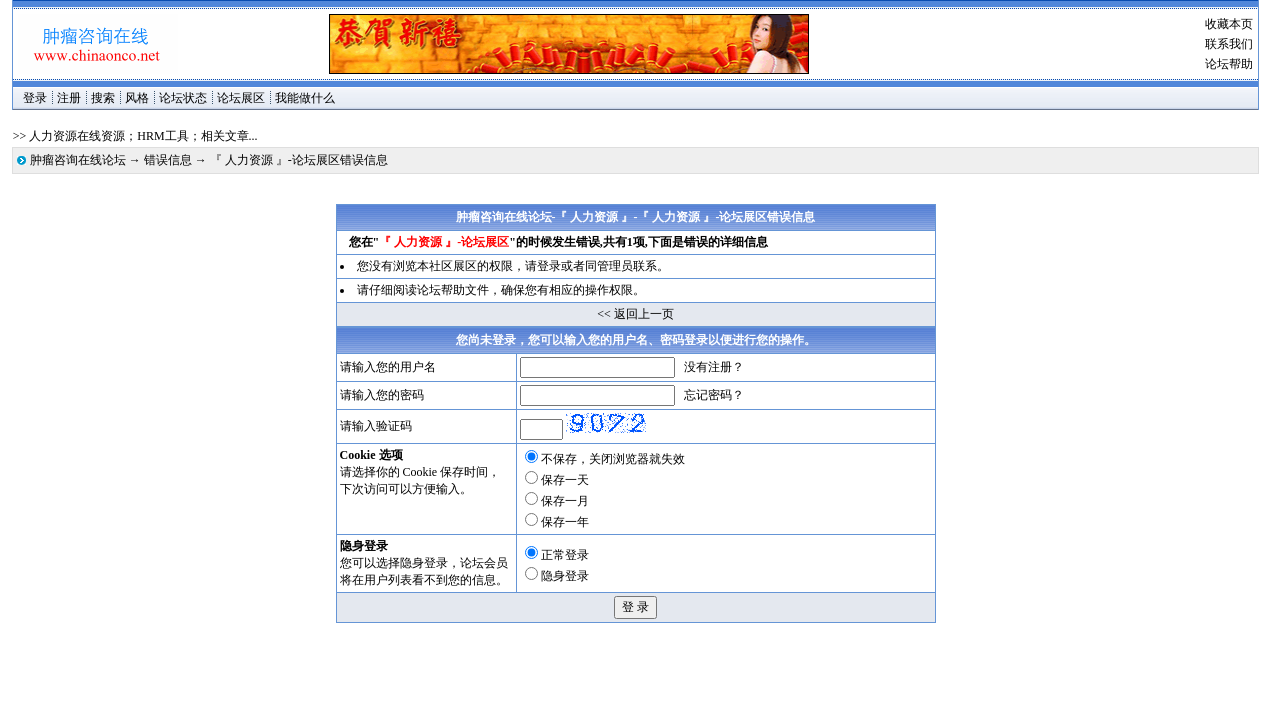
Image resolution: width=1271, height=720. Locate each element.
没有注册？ (714, 367)
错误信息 (168, 160)
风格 (137, 98)
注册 (69, 98)
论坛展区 (241, 98)
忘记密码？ (714, 395)
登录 (35, 98)
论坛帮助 (1229, 64)
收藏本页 (1229, 24)
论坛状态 (183, 98)
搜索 (103, 98)
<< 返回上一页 (635, 314)
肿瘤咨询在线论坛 (78, 160)
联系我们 (1229, 44)
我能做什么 (305, 98)
